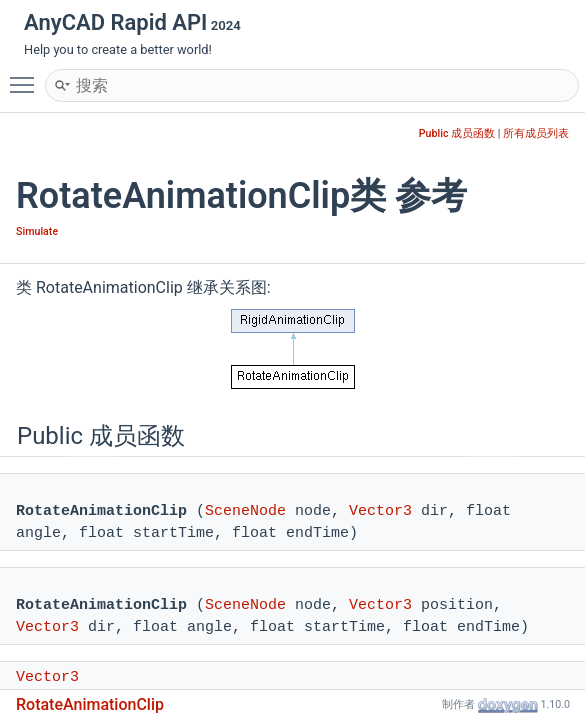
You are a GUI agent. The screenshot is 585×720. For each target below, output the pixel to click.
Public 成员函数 (457, 133)
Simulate (37, 231)
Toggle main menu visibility (27, 76)
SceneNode (245, 511)
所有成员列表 (536, 133)
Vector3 (380, 511)
